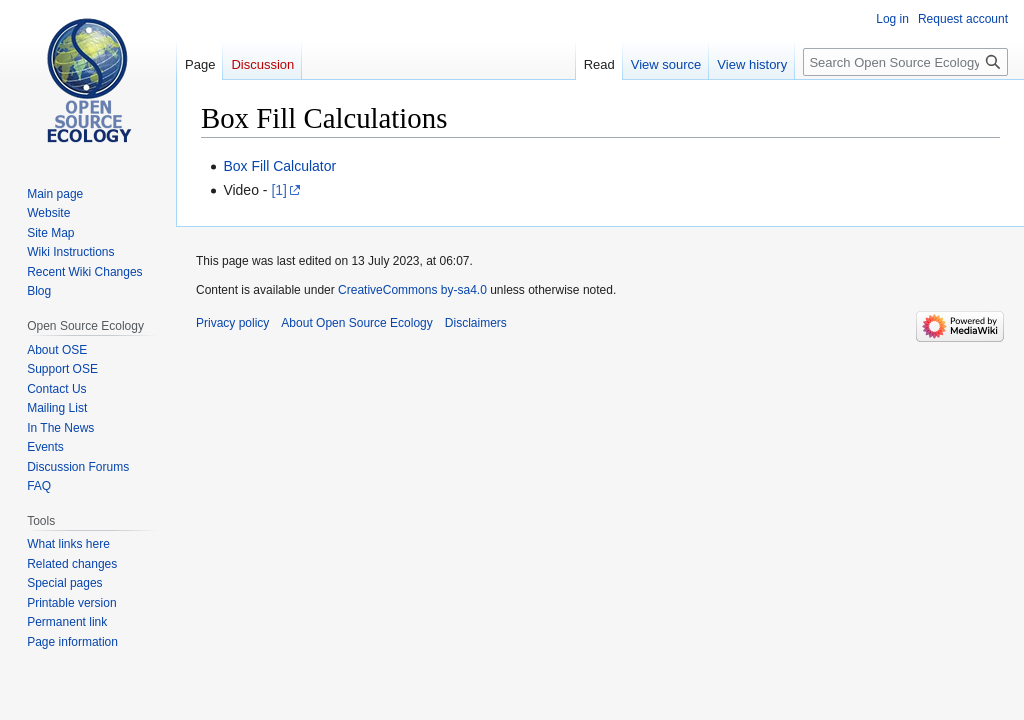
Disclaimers (476, 323)
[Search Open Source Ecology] (905, 62)
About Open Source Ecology (356, 323)
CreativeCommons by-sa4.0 (412, 290)
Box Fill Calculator (279, 166)
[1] (279, 190)
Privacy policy (232, 323)
